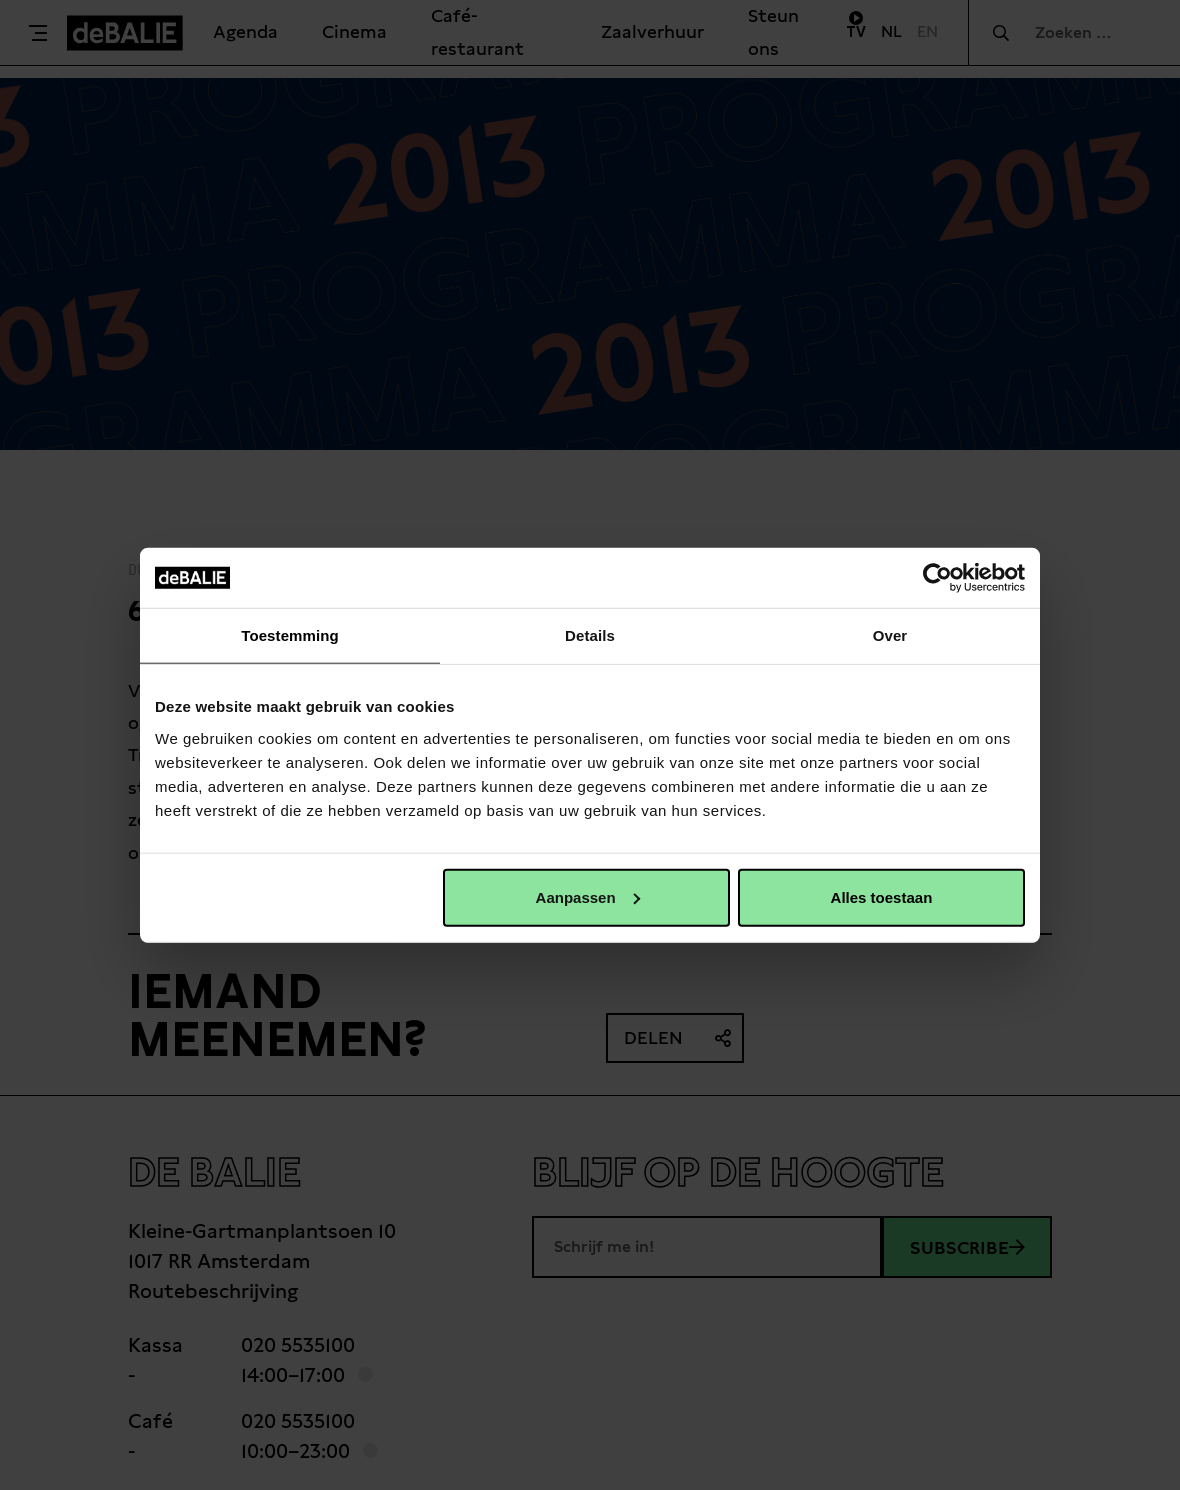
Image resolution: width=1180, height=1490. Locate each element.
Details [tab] (590, 635)
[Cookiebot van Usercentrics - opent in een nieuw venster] (937, 578)
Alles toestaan (882, 896)
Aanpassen (588, 896)
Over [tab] (890, 635)
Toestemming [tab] (290, 635)
